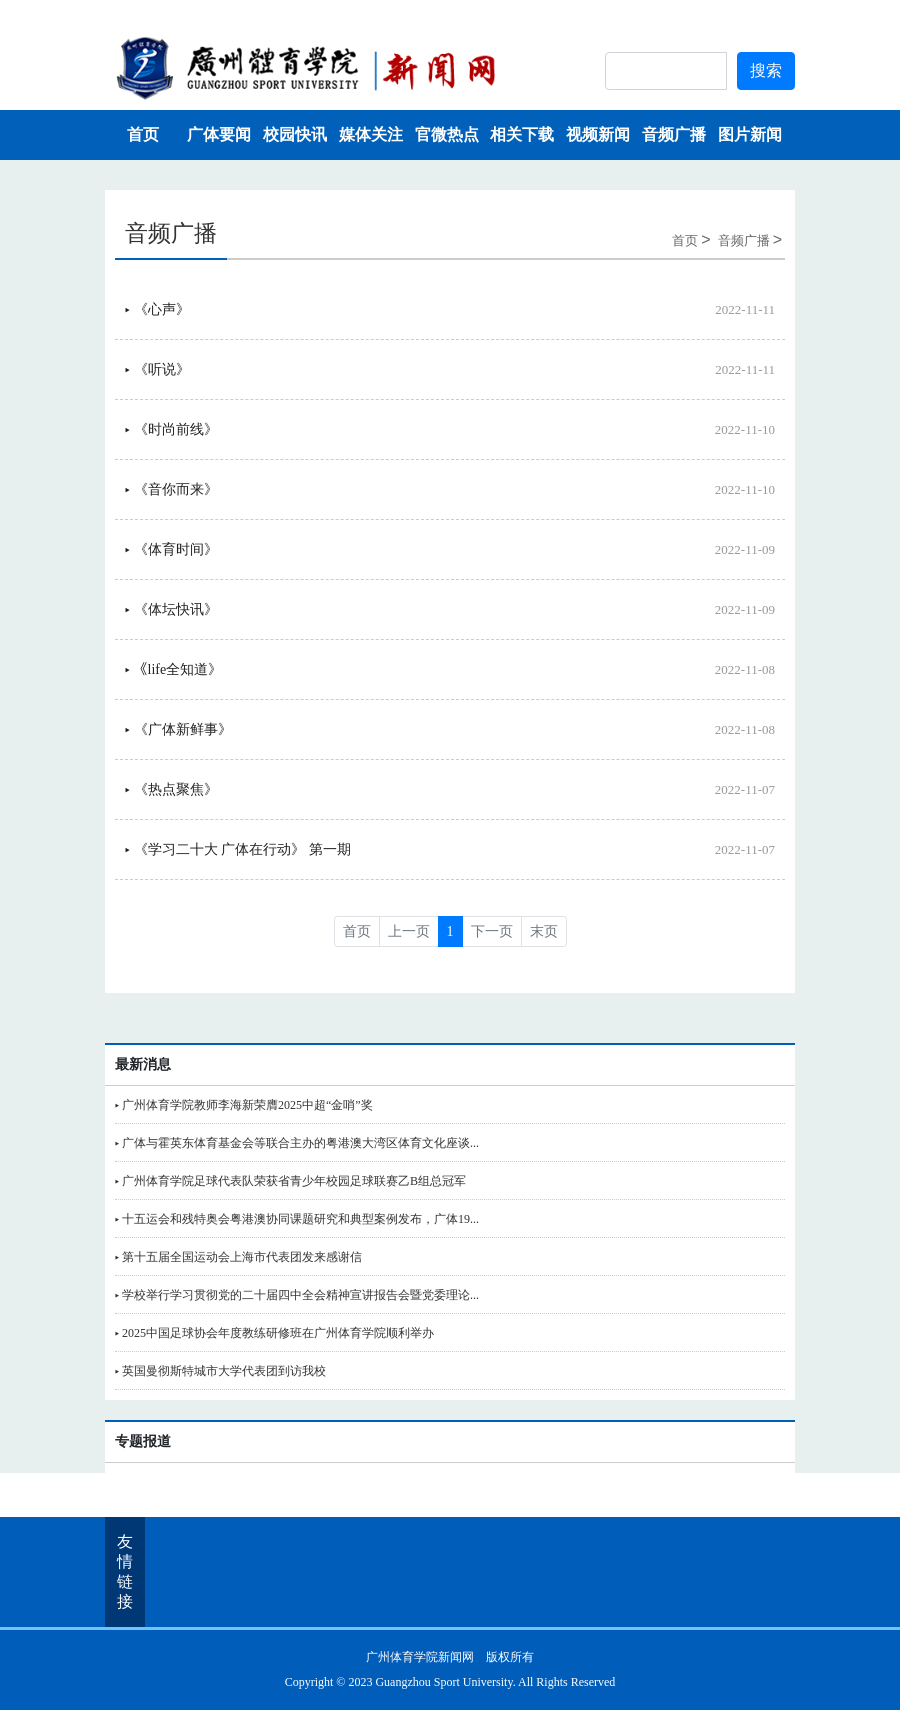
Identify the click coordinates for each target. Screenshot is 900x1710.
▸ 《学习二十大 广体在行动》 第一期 (238, 849)
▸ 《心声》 (157, 309)
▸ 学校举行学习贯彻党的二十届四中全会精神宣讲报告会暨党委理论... (297, 1295)
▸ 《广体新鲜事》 (178, 729)
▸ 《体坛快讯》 (171, 609)
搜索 (766, 70)
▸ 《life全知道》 (173, 669)
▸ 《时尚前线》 (171, 429)
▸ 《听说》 (157, 369)
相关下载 (522, 134)
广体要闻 (219, 134)
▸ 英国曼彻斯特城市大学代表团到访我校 (220, 1371)
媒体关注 (371, 134)
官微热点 (447, 134)
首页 (143, 134)
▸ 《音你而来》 (171, 489)
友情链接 (125, 1571)
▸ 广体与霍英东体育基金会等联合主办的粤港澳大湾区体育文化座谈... (297, 1143)
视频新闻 (598, 134)
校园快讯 (295, 134)
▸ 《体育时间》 (171, 549)
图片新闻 (750, 134)
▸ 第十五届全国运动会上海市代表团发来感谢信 (238, 1257)
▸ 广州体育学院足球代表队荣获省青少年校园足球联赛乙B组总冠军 (290, 1181)
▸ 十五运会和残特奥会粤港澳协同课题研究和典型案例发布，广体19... (297, 1219)
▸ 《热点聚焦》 (171, 789)
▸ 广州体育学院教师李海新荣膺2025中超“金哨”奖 (244, 1105)
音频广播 (674, 134)
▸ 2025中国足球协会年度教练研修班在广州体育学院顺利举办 (274, 1333)
